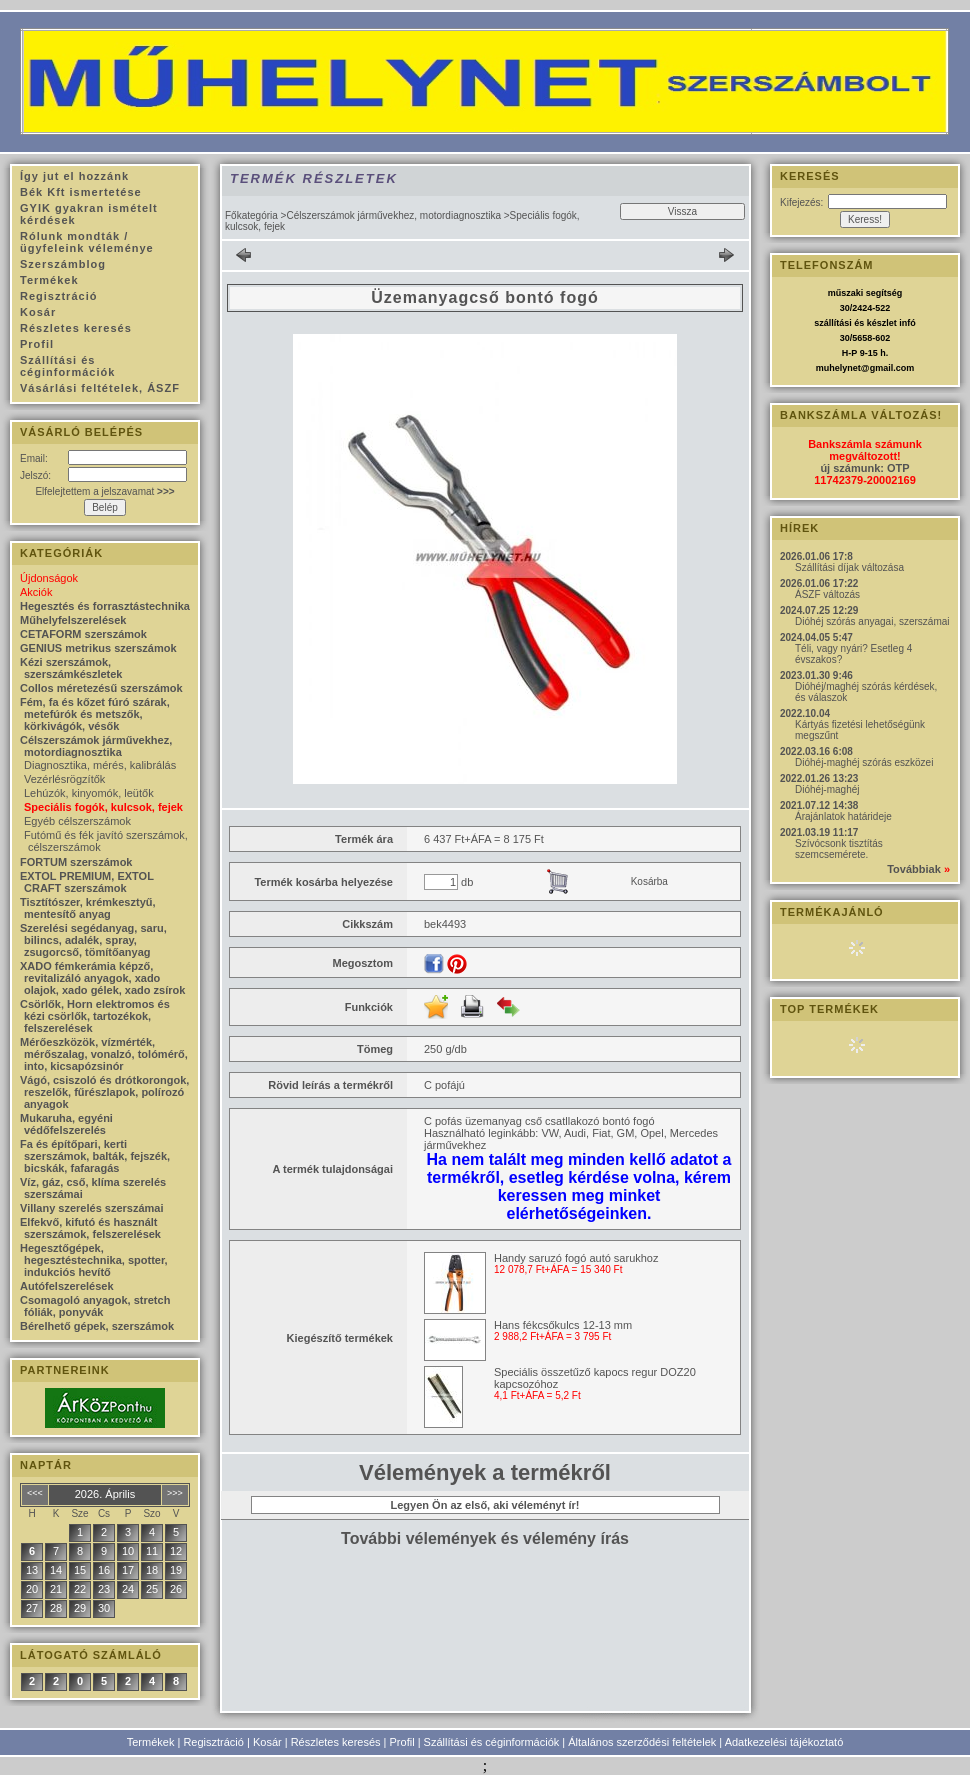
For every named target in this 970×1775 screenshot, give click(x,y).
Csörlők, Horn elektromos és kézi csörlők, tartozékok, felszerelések (95, 1016)
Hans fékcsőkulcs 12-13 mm (563, 1325)
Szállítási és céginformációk (492, 1742)
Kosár (267, 1742)
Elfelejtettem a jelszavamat (104, 491)
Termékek (151, 1742)
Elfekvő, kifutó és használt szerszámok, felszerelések (90, 1228)
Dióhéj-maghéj (827, 789)
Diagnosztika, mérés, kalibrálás (100, 765)
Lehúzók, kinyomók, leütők (89, 793)
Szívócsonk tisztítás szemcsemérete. (839, 849)
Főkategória (251, 215)
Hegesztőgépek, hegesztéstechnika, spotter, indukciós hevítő (94, 1260)
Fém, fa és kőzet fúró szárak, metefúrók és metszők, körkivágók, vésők (95, 714)
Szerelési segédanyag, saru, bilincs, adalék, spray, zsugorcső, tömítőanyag (93, 940)
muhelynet (838, 368)
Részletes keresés (336, 1742)
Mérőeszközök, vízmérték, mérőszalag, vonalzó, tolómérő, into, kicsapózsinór (104, 1054)
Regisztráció (213, 1742)
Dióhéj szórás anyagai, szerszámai (872, 621)
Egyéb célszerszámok (77, 821)
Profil (402, 1742)
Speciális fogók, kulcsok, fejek (103, 807)
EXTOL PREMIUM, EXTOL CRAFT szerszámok (87, 882)
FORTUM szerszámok (76, 862)
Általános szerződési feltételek (642, 1742)
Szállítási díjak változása (849, 567)
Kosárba (649, 881)
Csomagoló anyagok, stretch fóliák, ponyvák (95, 1306)
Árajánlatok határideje (843, 816)
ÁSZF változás (827, 594)
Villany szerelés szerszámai (92, 1208)
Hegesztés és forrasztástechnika (105, 606)
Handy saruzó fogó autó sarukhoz (576, 1258)
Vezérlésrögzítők (64, 779)
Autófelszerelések (67, 1286)
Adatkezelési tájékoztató (784, 1742)
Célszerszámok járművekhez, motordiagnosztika (393, 215)
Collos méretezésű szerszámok (101, 688)
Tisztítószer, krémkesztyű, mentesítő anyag (88, 908)
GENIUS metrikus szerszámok (98, 648)
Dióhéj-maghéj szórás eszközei (864, 762)
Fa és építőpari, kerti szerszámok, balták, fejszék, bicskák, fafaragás (95, 1156)
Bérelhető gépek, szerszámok (97, 1326)
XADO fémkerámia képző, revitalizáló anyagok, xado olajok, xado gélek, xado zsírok (102, 978)
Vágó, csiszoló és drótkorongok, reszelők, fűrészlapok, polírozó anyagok (104, 1092)
